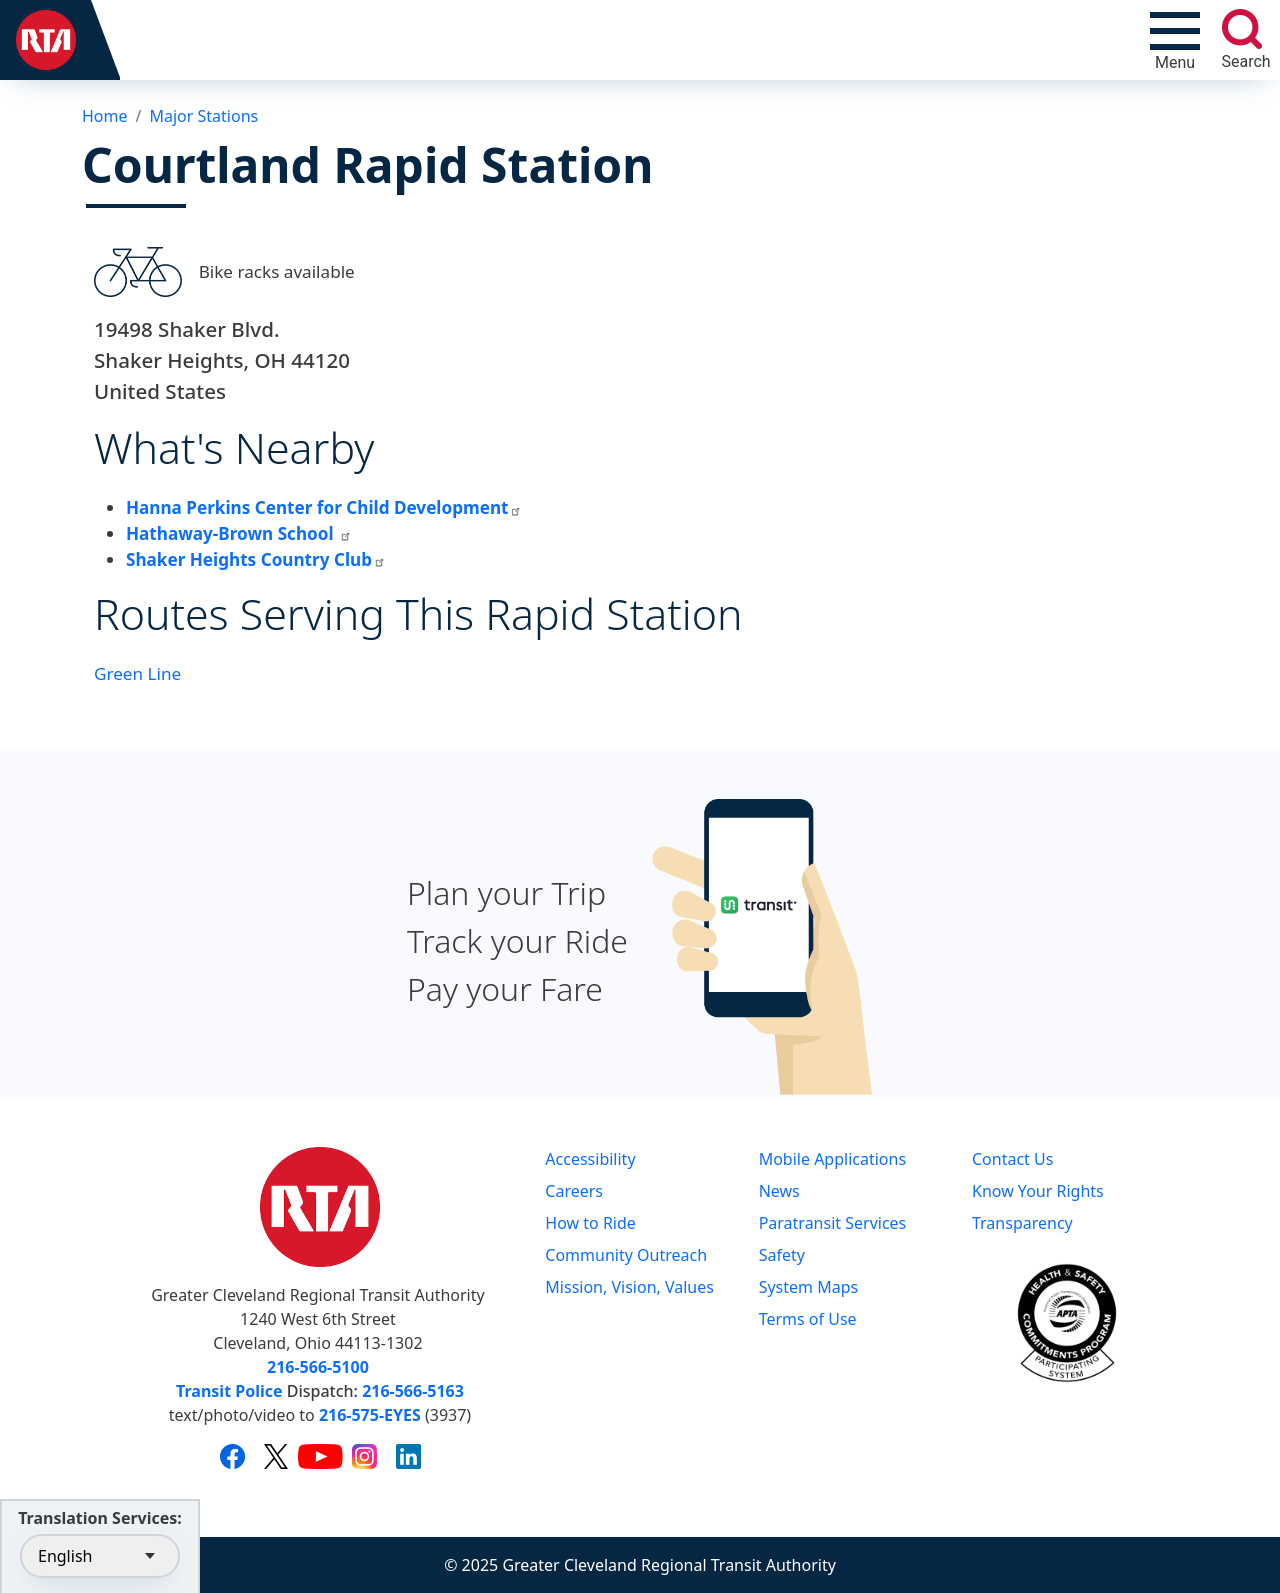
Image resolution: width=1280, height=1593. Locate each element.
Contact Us (1012, 1159)
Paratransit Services (833, 1223)
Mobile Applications (832, 1159)
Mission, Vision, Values (629, 1287)
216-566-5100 (318, 1367)
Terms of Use (808, 1319)
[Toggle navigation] (1175, 40)
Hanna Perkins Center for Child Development (324, 507)
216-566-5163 (413, 1391)
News (779, 1191)
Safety (782, 1255)
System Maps (809, 1287)
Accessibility (590, 1159)
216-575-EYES (370, 1415)
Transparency (1022, 1223)
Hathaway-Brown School (239, 533)
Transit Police (229, 1391)
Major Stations (203, 116)
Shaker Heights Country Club (256, 559)
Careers (574, 1191)
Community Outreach (626, 1255)
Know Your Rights (1038, 1191)
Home (105, 116)
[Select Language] (100, 1556)
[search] (1242, 29)
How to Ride (590, 1223)
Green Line (137, 673)
